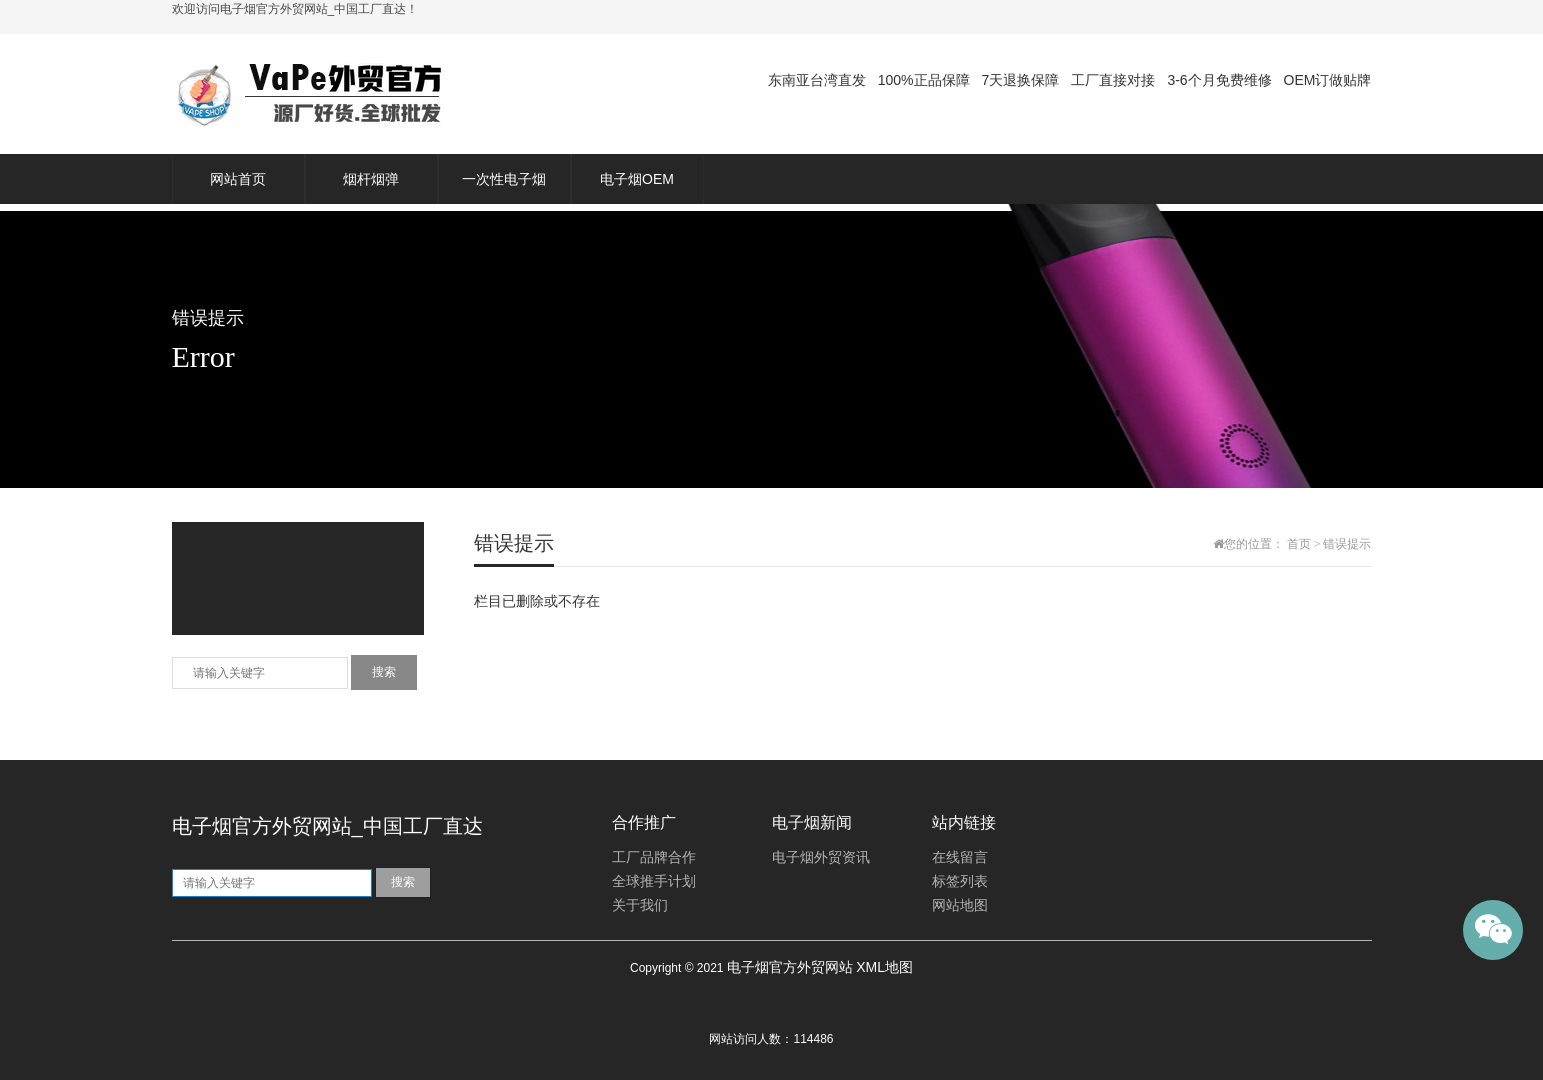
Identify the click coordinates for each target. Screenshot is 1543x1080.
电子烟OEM (637, 179)
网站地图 (960, 905)
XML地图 (884, 967)
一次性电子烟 (504, 179)
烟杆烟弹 (371, 179)
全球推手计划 (654, 881)
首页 (1299, 544)
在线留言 (960, 857)
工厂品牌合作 (654, 857)
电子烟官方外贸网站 (790, 967)
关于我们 (640, 905)
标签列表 (960, 881)
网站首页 (238, 179)
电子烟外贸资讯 (821, 857)
